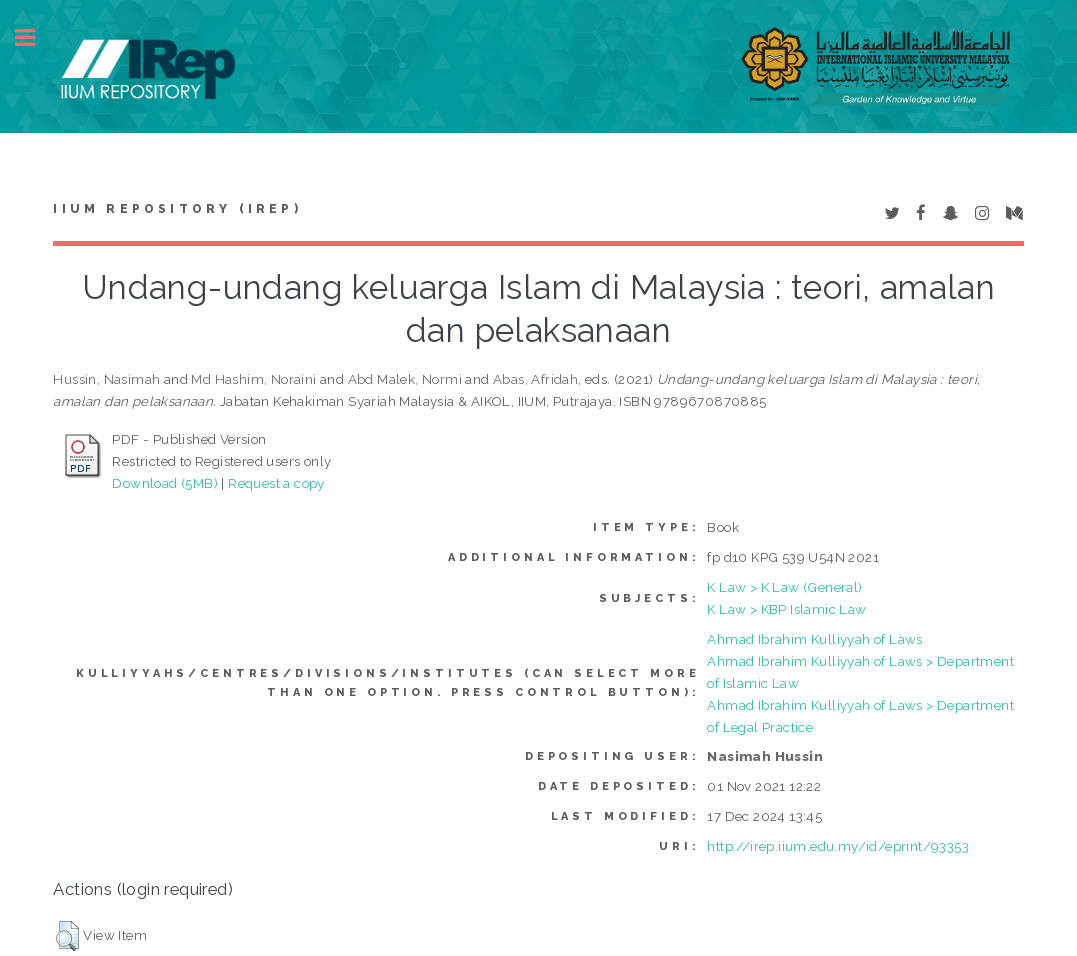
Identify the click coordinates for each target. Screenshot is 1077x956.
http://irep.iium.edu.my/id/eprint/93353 (838, 846)
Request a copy (276, 483)
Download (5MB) (165, 483)
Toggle (36, 37)
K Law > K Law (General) (784, 587)
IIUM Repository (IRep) (177, 209)
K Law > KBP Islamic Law (786, 609)
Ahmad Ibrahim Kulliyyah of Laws (814, 639)
